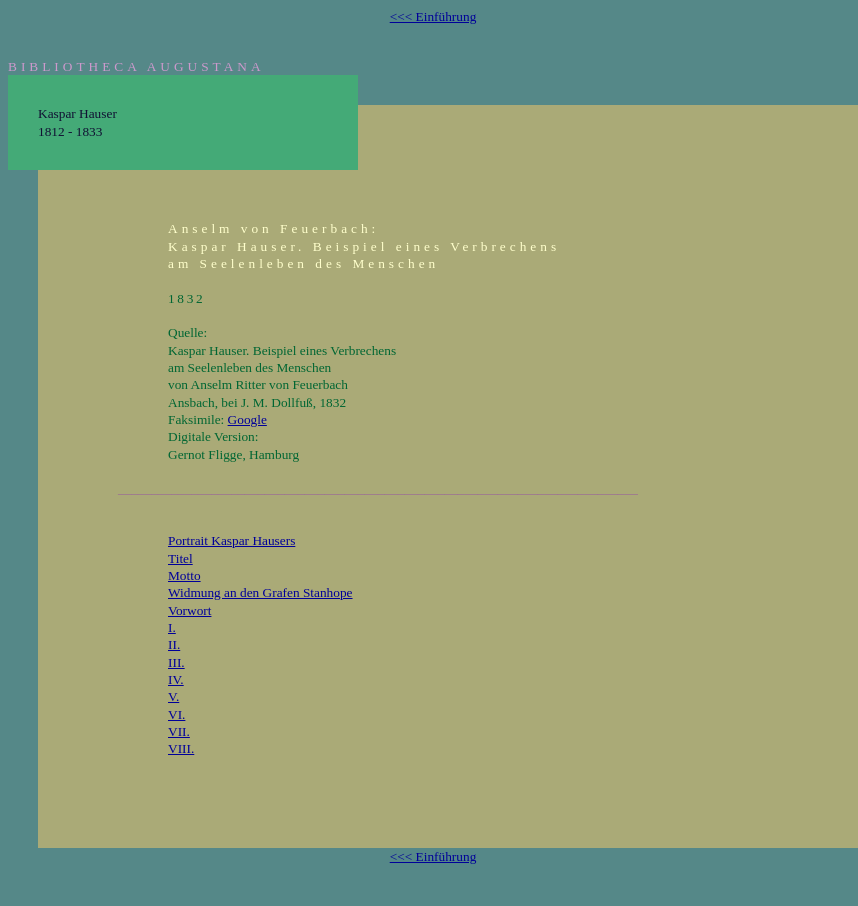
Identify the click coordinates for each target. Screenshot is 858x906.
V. (173, 696)
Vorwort (189, 610)
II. (174, 644)
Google (247, 419)
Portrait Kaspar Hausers (231, 540)
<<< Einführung (433, 16)
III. (176, 662)
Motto (184, 575)
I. (172, 627)
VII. (179, 731)
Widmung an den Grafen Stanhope (260, 592)
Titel (180, 558)
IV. (176, 679)
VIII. (181, 748)
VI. (176, 714)
